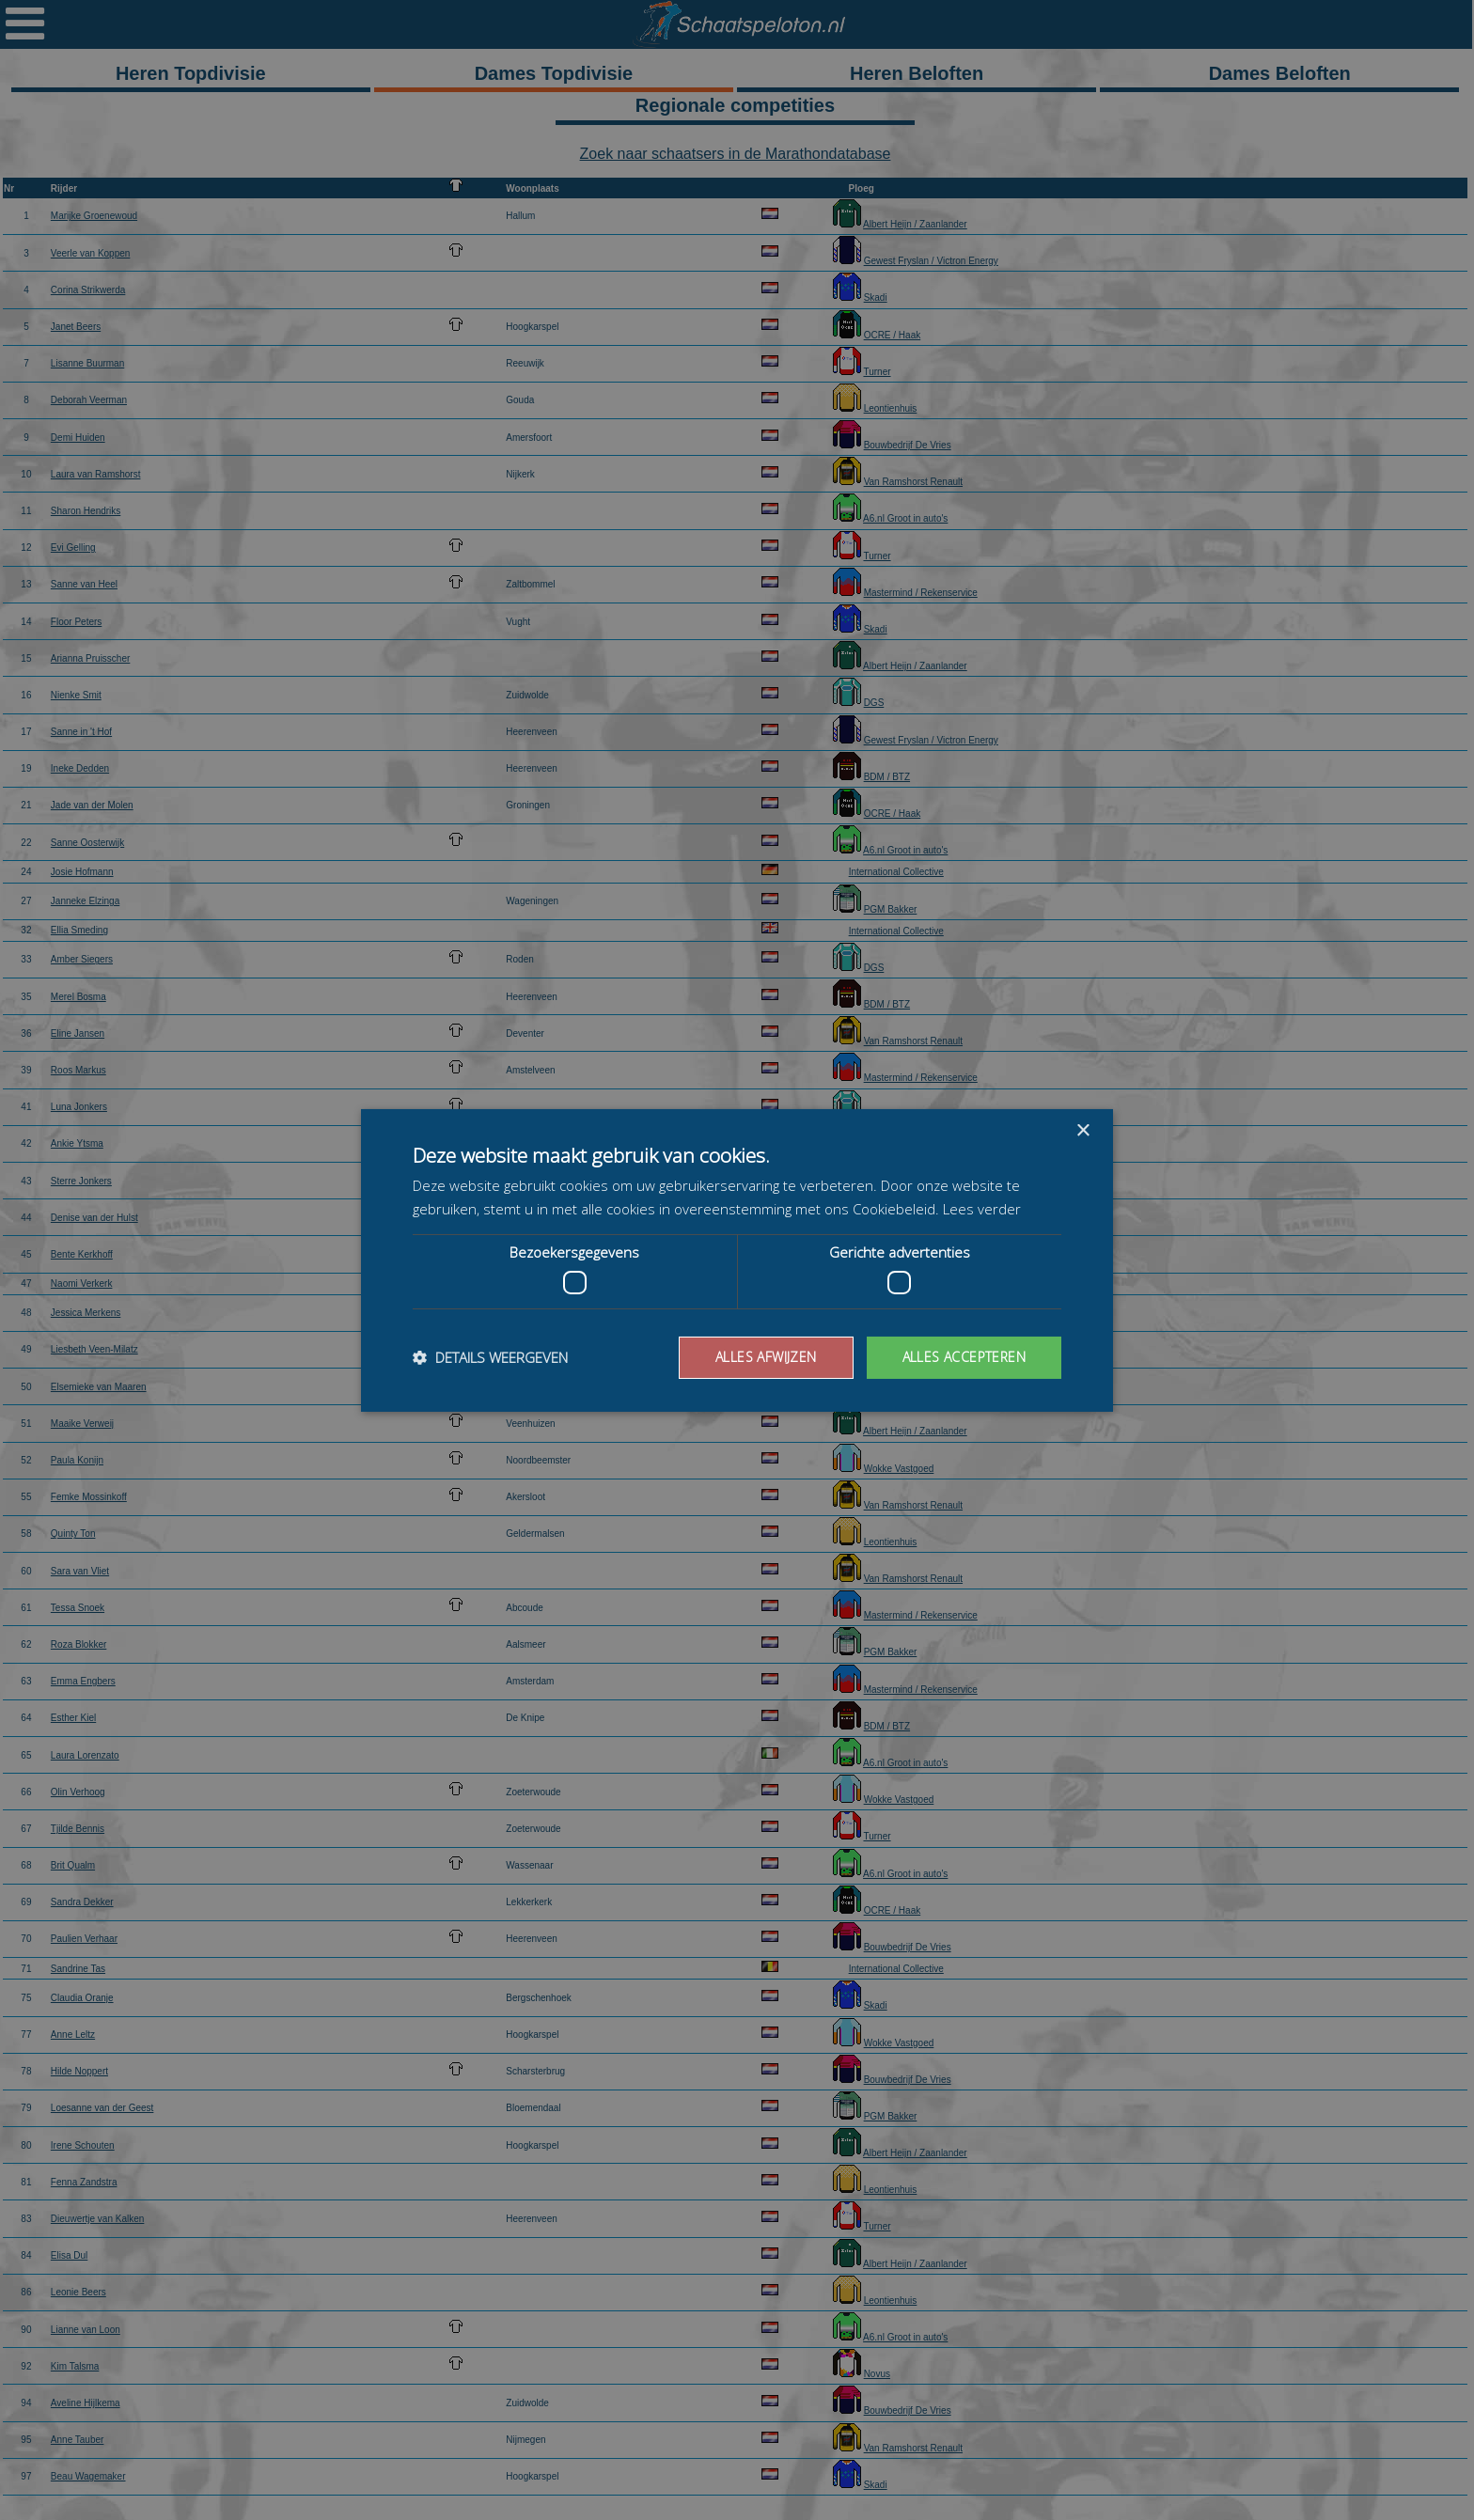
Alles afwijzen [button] (766, 1357)
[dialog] (737, 1260)
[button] (490, 1357)
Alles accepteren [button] (964, 1357)
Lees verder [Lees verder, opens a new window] (982, 1208)
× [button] (1082, 1130)
